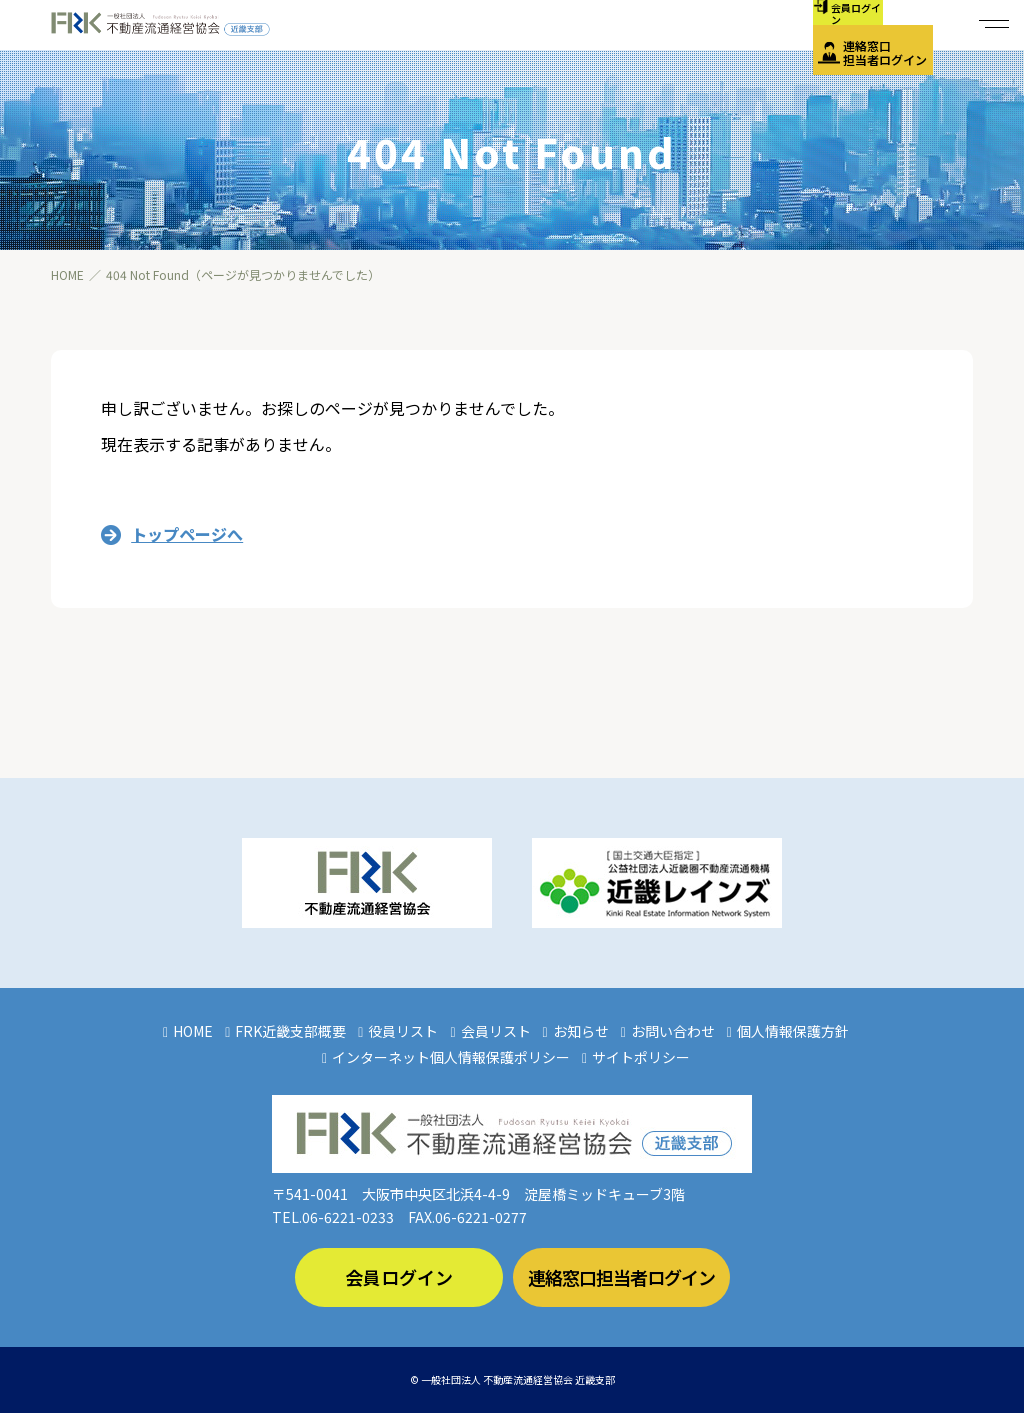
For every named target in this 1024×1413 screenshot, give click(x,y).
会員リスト (496, 1031)
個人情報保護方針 (793, 1031)
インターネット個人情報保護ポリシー (451, 1057)
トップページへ (187, 534)
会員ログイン (399, 1277)
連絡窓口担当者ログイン (885, 52)
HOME (193, 1031)
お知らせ (581, 1031)
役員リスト (403, 1031)
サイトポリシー (641, 1057)
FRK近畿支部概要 (290, 1031)
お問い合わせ (673, 1031)
